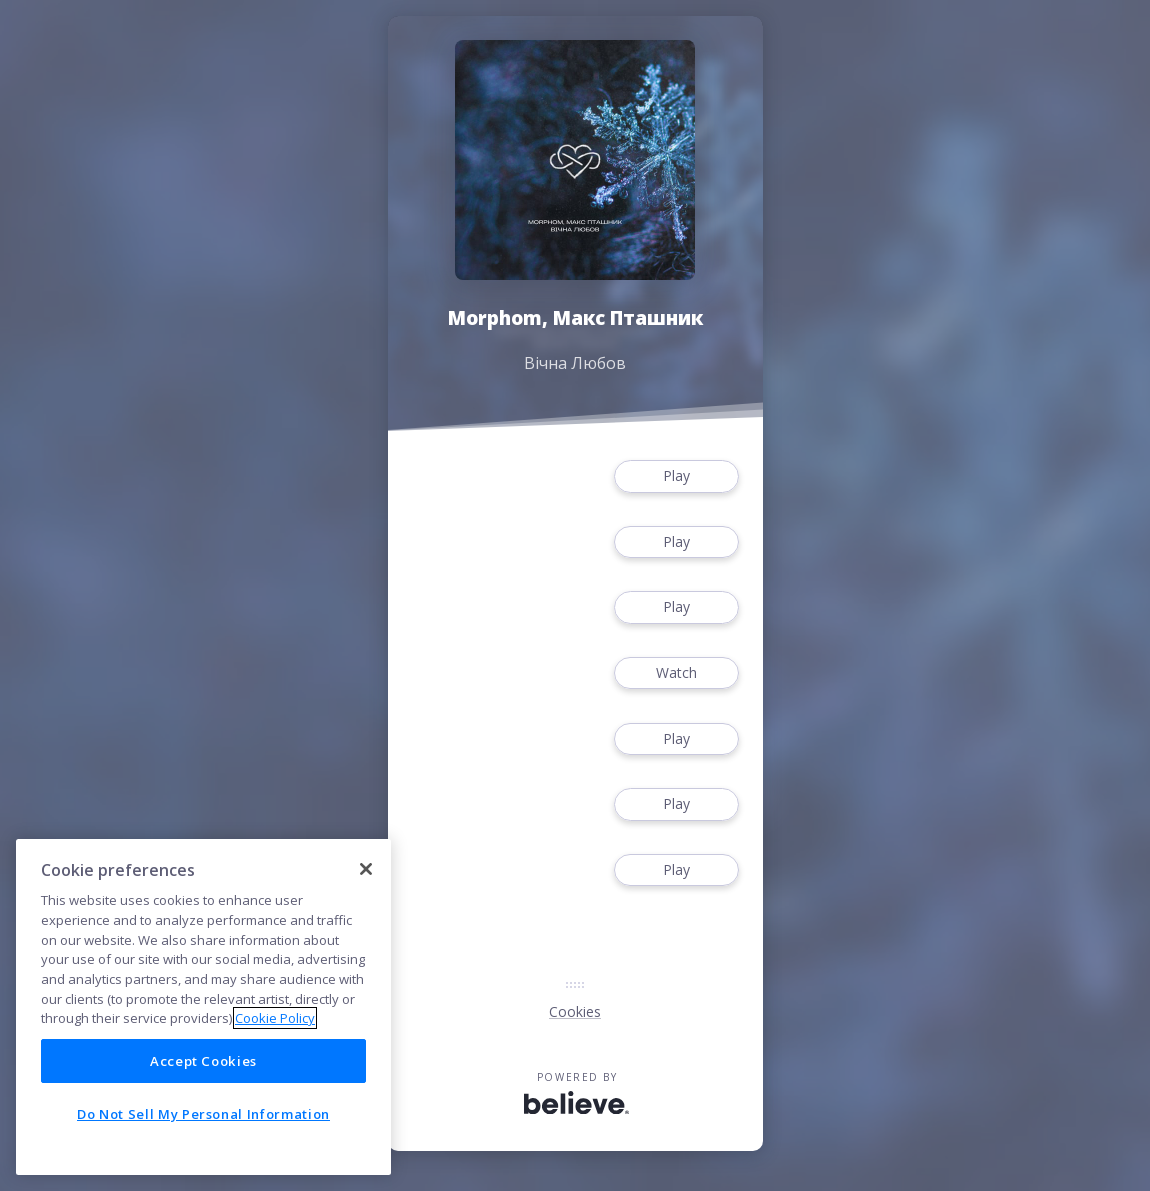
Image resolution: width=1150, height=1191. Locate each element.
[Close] (366, 869)
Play (676, 476)
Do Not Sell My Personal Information (203, 1114)
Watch (676, 673)
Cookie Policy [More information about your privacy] (275, 1018)
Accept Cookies (203, 1061)
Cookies (575, 1011)
